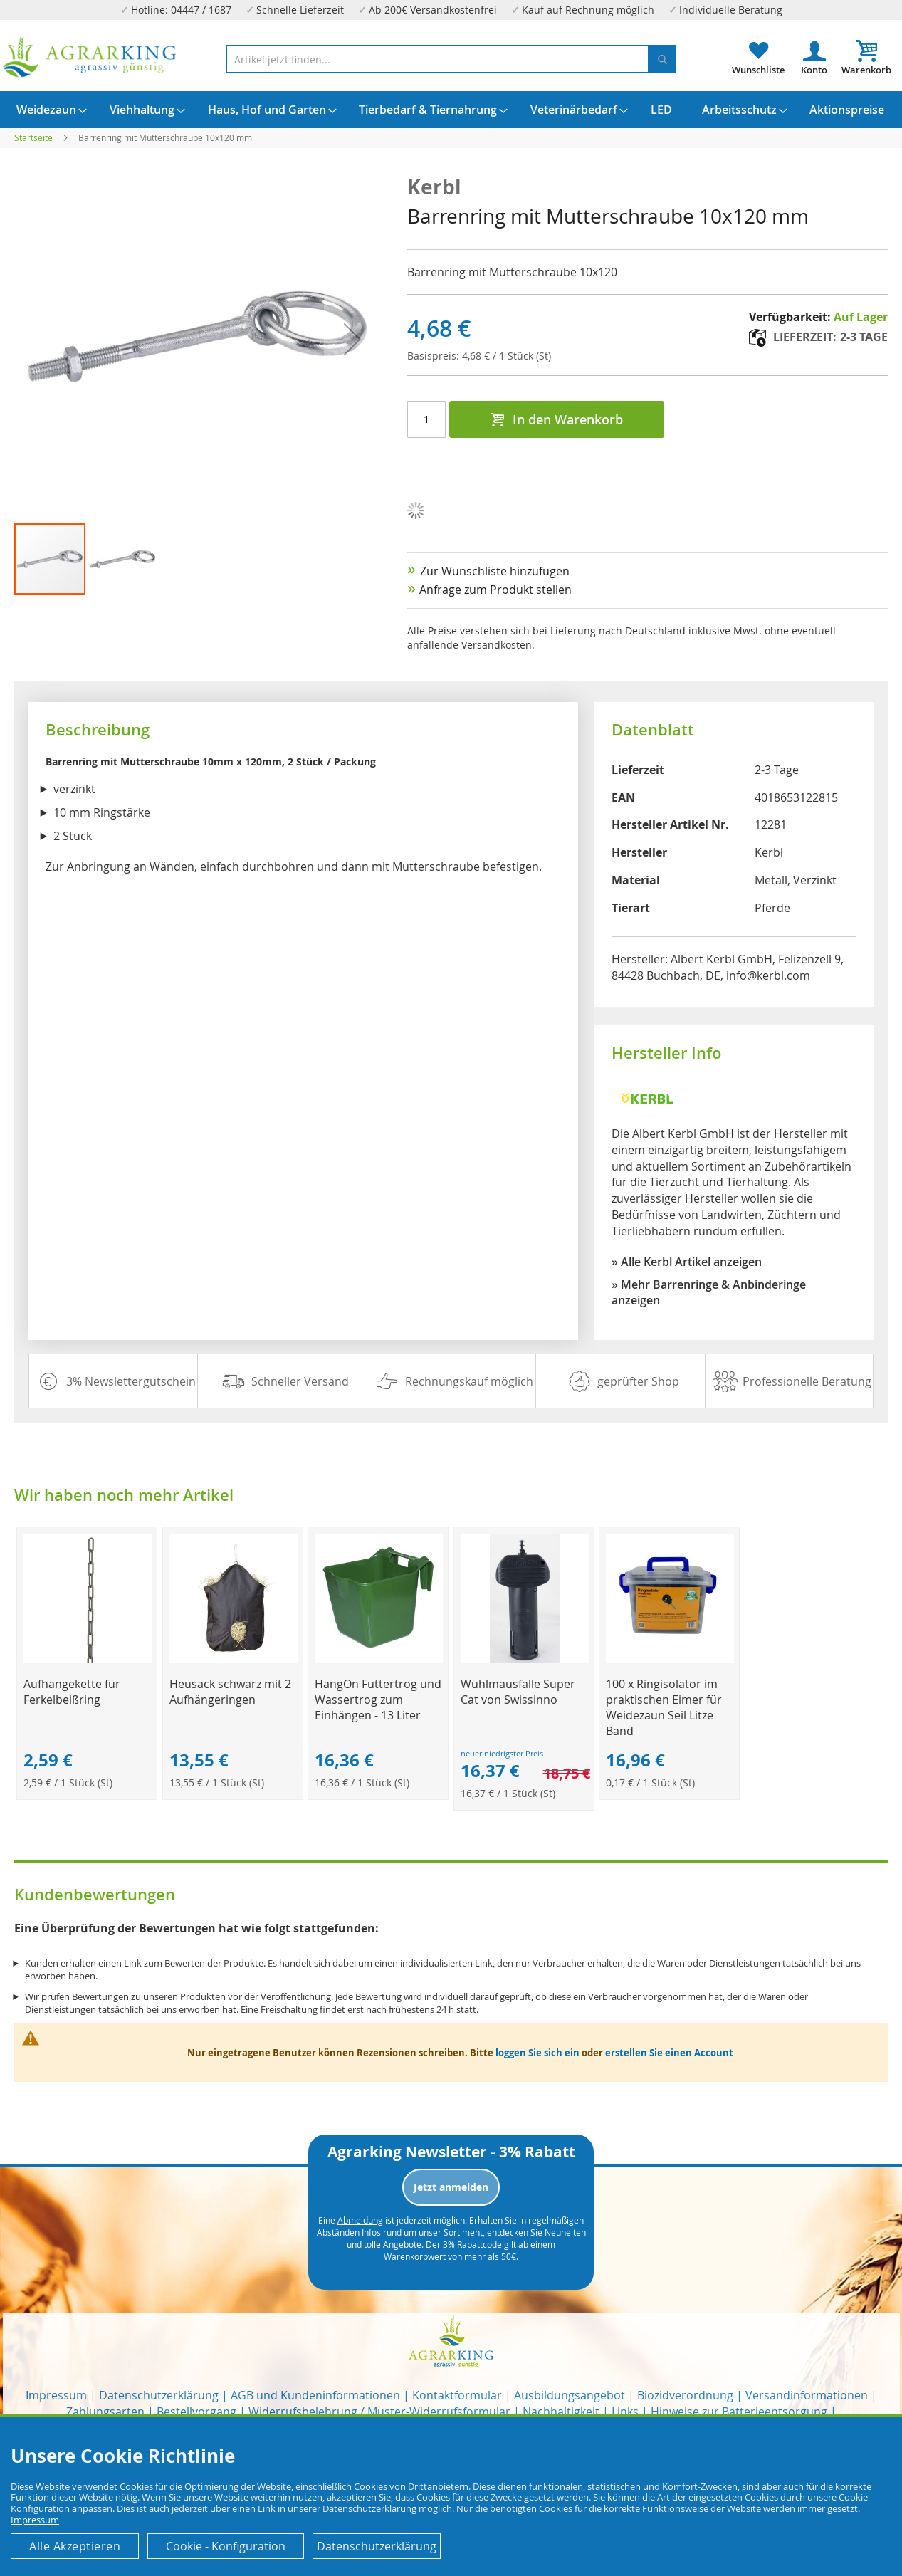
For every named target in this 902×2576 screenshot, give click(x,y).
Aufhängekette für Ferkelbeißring (71, 1691)
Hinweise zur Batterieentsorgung (739, 2411)
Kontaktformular (457, 2395)
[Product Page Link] (87, 1658)
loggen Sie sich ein (537, 2052)
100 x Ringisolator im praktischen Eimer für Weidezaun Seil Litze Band (664, 1707)
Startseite (33, 137)
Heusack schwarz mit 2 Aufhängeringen (230, 1691)
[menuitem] (46, 109)
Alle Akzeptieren (74, 2546)
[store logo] (90, 57)
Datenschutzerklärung (159, 2395)
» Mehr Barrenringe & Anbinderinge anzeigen (709, 1293)
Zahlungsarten (105, 2411)
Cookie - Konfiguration (225, 2546)
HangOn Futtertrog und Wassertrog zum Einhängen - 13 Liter (378, 1699)
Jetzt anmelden (451, 2187)
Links (625, 2411)
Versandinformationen (806, 2395)
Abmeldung (360, 2220)
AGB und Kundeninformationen (315, 2395)
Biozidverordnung (685, 2395)
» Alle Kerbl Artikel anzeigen (687, 1261)
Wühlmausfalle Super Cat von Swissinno (518, 1691)
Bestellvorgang (196, 2411)
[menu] (451, 109)
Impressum (56, 2395)
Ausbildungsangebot (569, 2395)
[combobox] (451, 59)
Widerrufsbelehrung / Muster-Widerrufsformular (379, 2411)
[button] (122, 559)
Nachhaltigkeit (561, 2411)
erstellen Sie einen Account (669, 2052)
